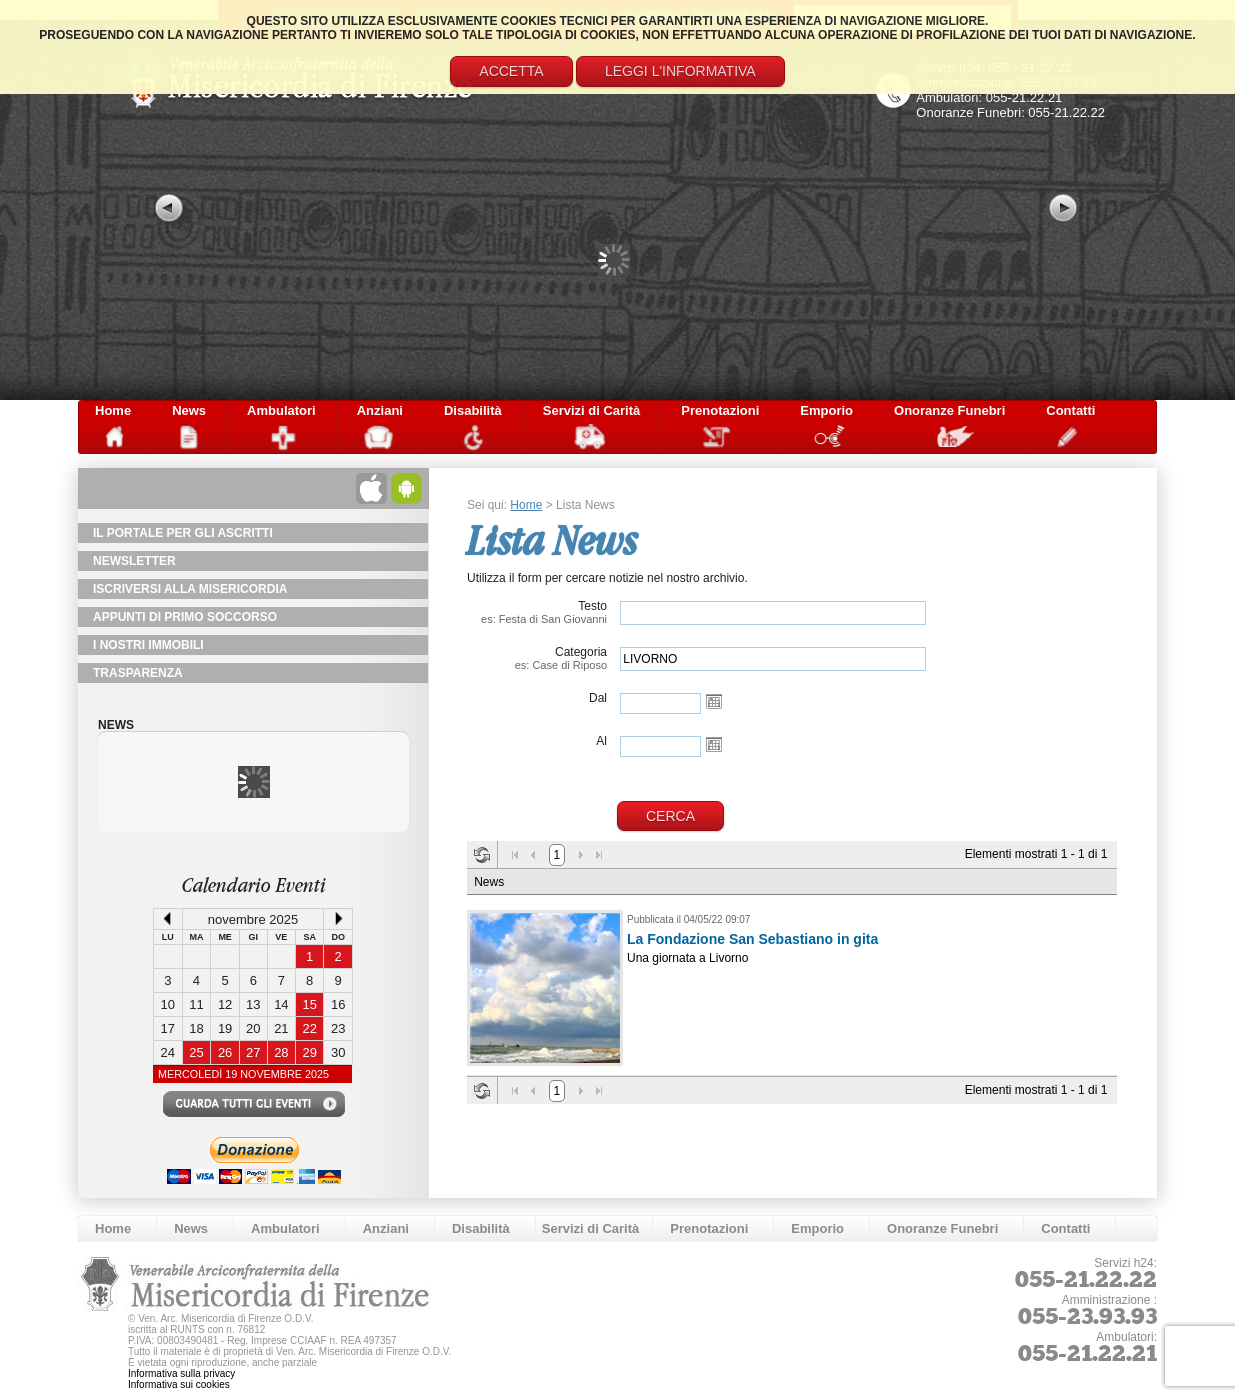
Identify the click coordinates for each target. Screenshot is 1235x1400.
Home (113, 410)
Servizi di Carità (592, 410)
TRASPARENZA (138, 673)
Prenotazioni (720, 410)
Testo (537, 612)
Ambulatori (281, 410)
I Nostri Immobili (148, 645)
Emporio (826, 410)
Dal (598, 698)
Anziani (380, 410)
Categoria (537, 658)
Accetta (511, 71)
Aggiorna (482, 855)
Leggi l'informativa (680, 71)
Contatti (1070, 410)
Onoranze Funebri (949, 410)
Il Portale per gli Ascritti (183, 533)
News (189, 410)
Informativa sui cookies (179, 1384)
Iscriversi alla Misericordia (190, 589)
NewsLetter (134, 561)
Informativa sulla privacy (181, 1373)
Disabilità (473, 410)
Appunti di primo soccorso (185, 617)
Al (601, 741)
